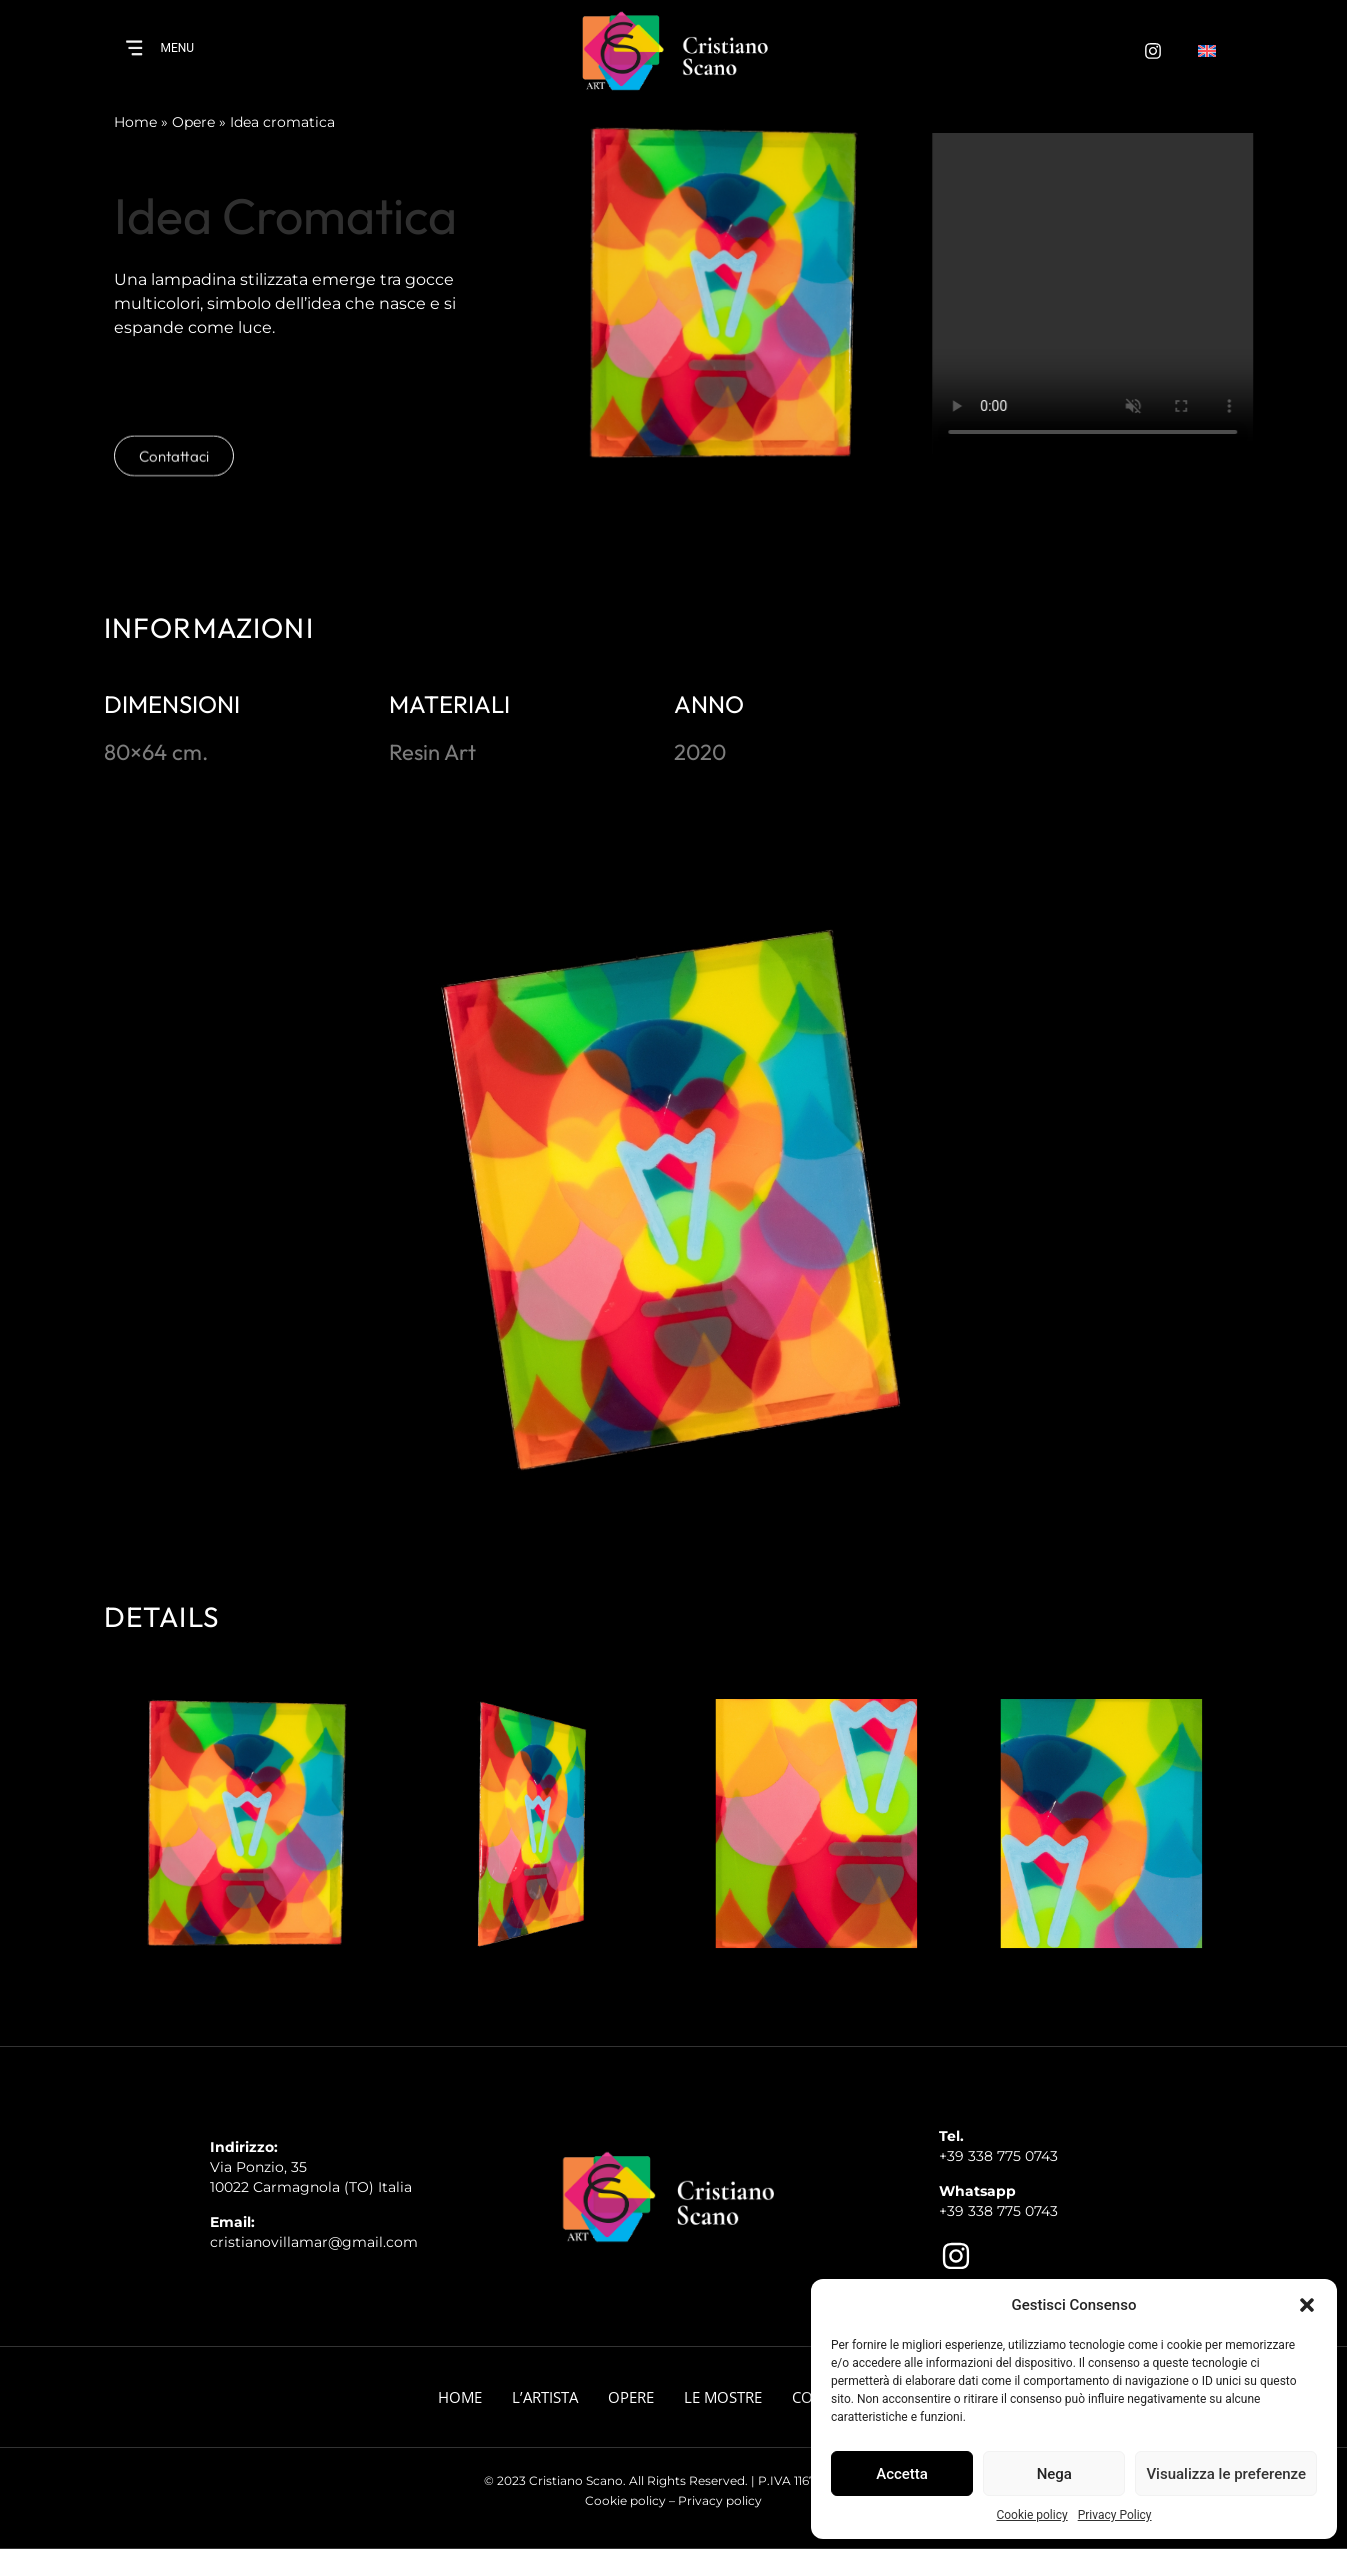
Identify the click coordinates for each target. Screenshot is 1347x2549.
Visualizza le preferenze (1226, 2474)
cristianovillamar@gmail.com (314, 2242)
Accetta (902, 2474)
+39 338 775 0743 (998, 2156)
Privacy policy (720, 2500)
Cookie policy (1031, 2515)
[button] (1307, 2305)
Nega (1054, 2474)
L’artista (545, 2397)
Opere (193, 122)
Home (135, 122)
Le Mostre (723, 2397)
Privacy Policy (1115, 2515)
